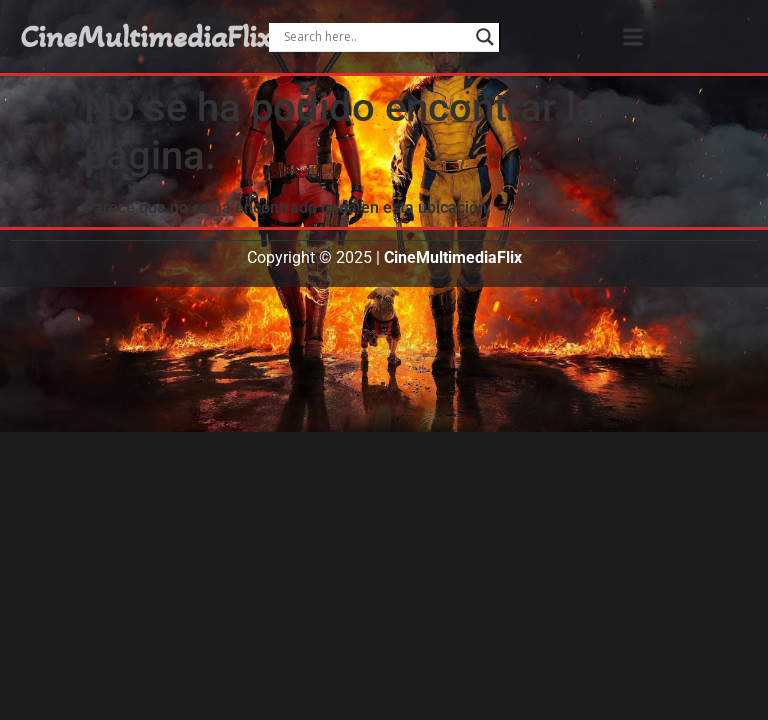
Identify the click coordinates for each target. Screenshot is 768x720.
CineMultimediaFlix (146, 37)
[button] (633, 36)
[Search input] (374, 37)
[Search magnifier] (485, 37)
